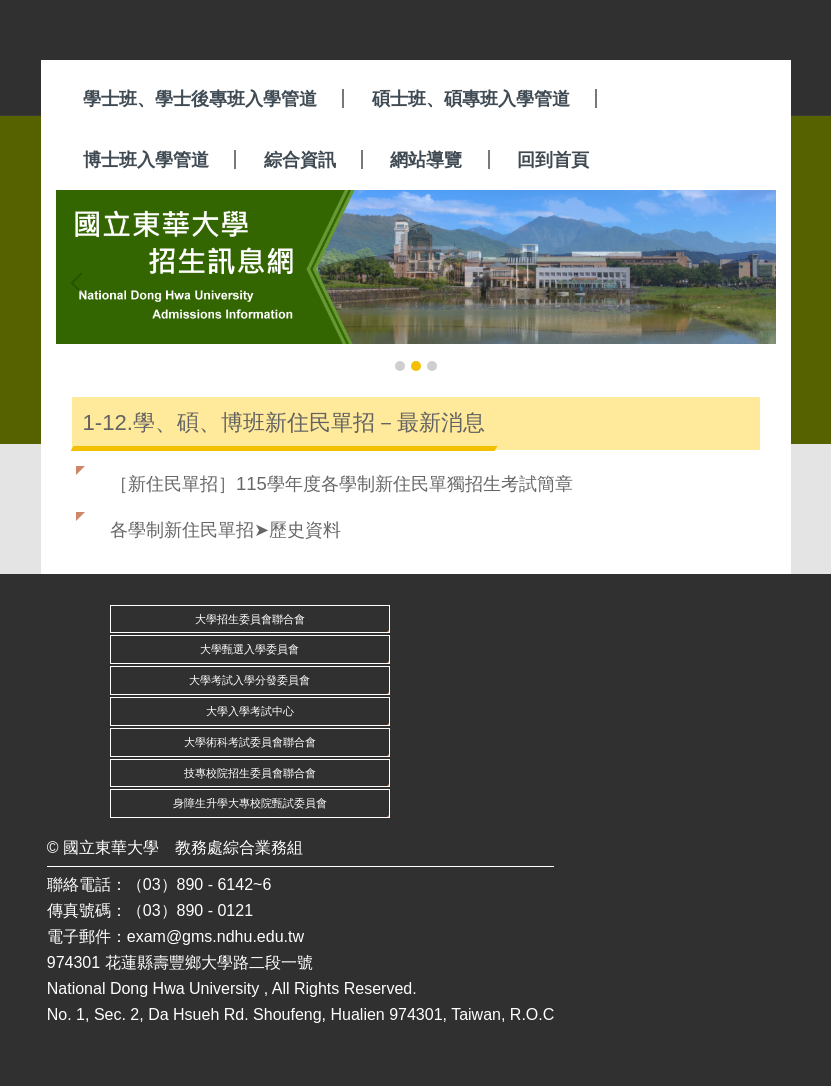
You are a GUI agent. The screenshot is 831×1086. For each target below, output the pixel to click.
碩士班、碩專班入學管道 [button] (471, 99)
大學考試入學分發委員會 (249, 680)
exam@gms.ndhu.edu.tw (215, 936)
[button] (81, 283)
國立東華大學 (111, 847)
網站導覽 (426, 160)
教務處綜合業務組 (239, 847)
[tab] (400, 366)
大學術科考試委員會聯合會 (250, 742)
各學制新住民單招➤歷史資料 (225, 529)
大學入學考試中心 (250, 711)
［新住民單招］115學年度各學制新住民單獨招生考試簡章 (341, 483)
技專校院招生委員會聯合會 (250, 773)
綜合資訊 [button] (300, 160)
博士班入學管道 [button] (146, 160)
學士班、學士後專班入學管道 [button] (200, 99)
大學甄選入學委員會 (249, 649)
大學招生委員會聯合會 (250, 619)
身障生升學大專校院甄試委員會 (250, 803)
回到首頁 (553, 160)
